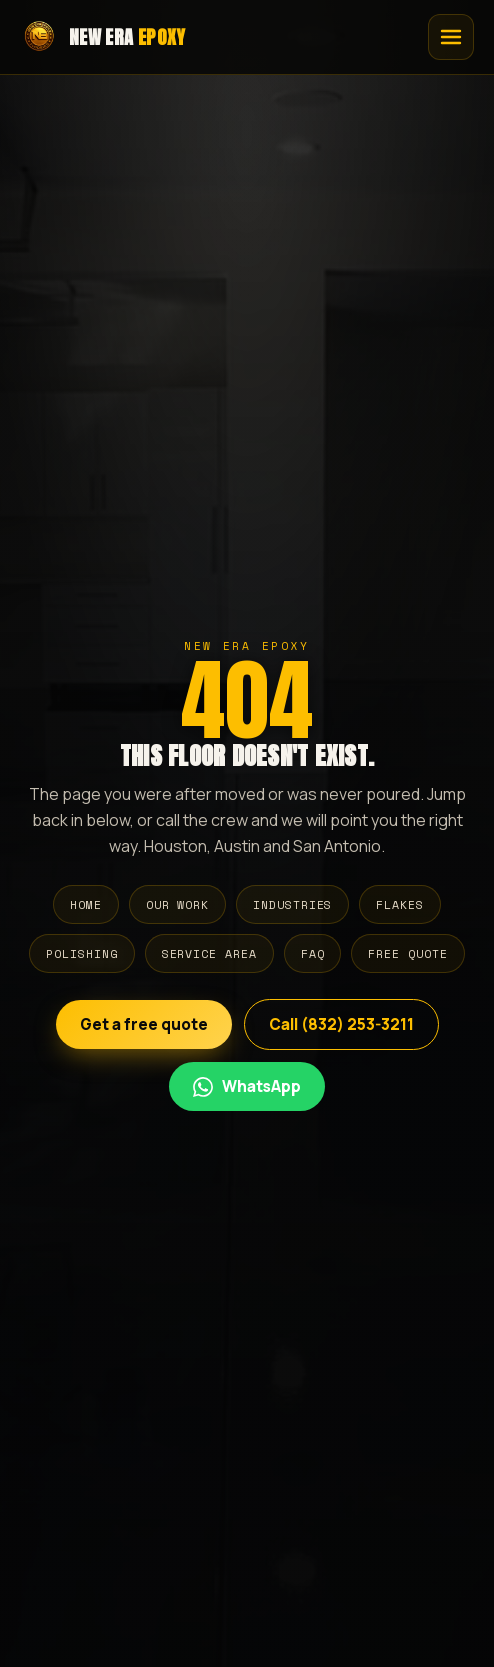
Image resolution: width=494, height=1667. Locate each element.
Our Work (177, 904)
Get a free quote (144, 1024)
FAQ (313, 953)
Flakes (400, 904)
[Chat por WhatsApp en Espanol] (247, 1086)
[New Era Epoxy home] (103, 37)
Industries (292, 904)
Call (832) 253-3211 (341, 1024)
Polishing (81, 953)
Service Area (209, 953)
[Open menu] (451, 37)
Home (86, 904)
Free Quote (407, 953)
